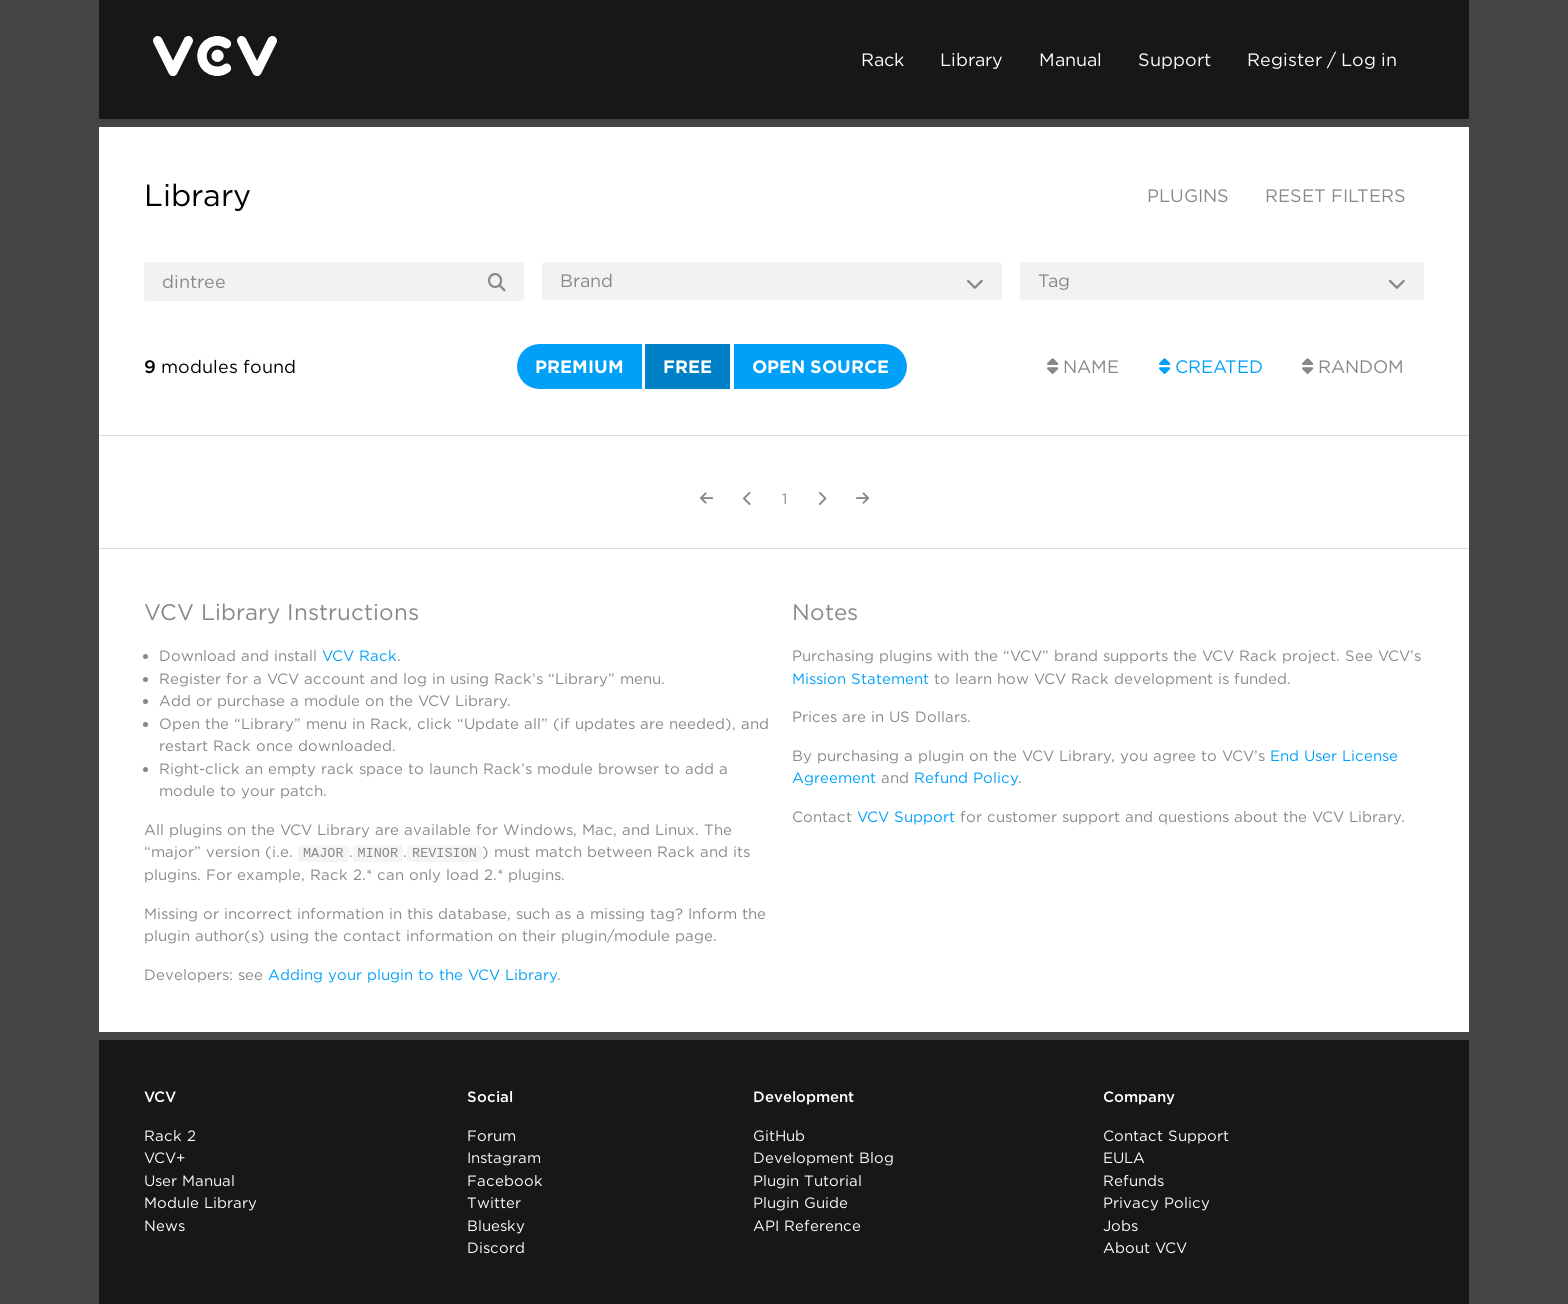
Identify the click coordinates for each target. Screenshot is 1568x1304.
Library (971, 59)
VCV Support (906, 817)
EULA (1124, 1158)
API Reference (807, 1225)
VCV (160, 1097)
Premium (579, 366)
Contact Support (1166, 1135)
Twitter (494, 1203)
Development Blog (823, 1158)
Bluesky (496, 1225)
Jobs (1120, 1225)
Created (1211, 366)
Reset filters (1335, 195)
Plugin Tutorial (807, 1180)
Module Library (200, 1203)
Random (1353, 366)
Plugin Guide (800, 1203)
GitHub (779, 1135)
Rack (882, 59)
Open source (820, 366)
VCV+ (164, 1158)
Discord (496, 1248)
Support (1174, 59)
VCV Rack (359, 656)
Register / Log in (1322, 59)
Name (1083, 366)
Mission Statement (860, 679)
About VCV (1145, 1248)
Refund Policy (966, 778)
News (164, 1225)
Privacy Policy (1156, 1203)
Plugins (1188, 195)
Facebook (505, 1180)
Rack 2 (170, 1135)
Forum (491, 1135)
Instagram (504, 1158)
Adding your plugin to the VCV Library (412, 974)
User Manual (189, 1180)
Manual (1070, 59)
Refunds (1133, 1180)
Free (687, 366)
